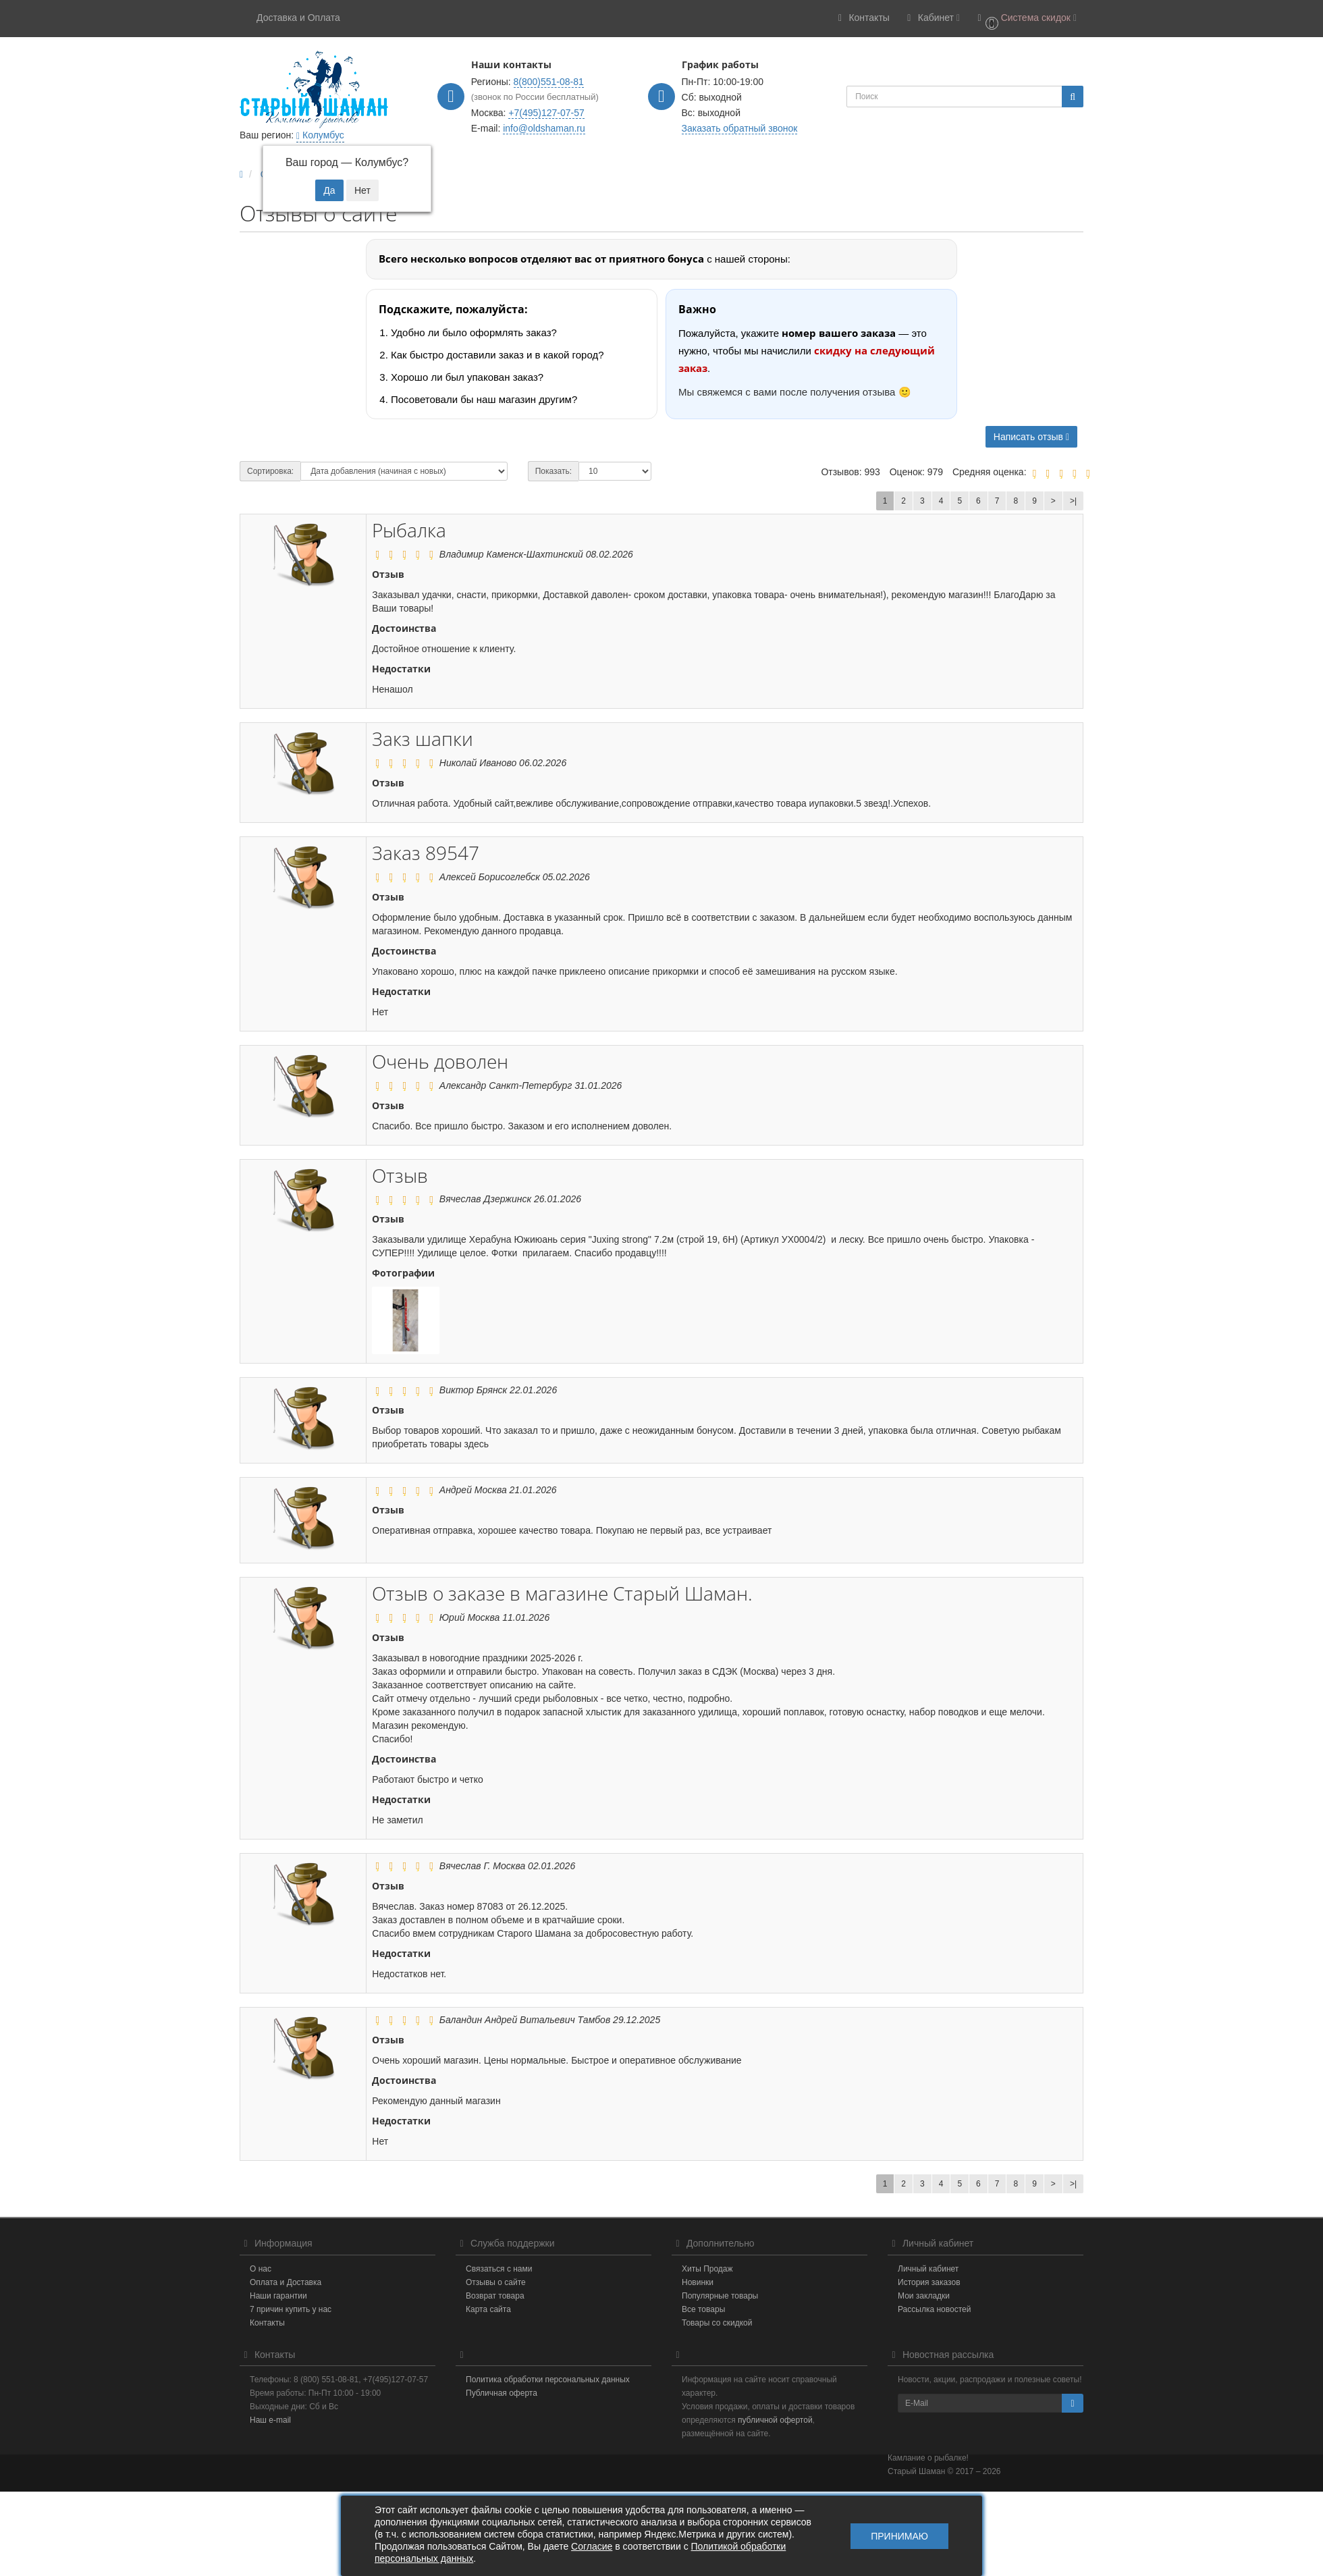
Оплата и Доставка (285, 2282)
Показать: (553, 471)
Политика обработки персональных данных (548, 2379)
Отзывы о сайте (496, 2282)
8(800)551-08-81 (549, 81)
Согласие (591, 2546)
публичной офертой (775, 2420)
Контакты (267, 2323)
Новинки (697, 2282)
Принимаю (899, 2536)
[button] (1025, 18)
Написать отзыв (1031, 436)
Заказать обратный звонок (740, 128)
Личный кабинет (928, 2269)
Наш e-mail (270, 2420)
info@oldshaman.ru (544, 128)
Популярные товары (720, 2296)
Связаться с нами (499, 2269)
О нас (260, 2269)
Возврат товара (495, 2296)
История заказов (929, 2282)
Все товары (703, 2309)
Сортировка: (270, 471)
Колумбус (320, 135)
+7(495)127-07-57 (546, 112)
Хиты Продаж (707, 2269)
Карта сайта (488, 2309)
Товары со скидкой (717, 2323)
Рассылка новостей (934, 2309)
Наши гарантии (278, 2296)
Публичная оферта (501, 2393)
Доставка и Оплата (298, 17)
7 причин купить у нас (290, 2309)
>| (1073, 501)
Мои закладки (924, 2296)
